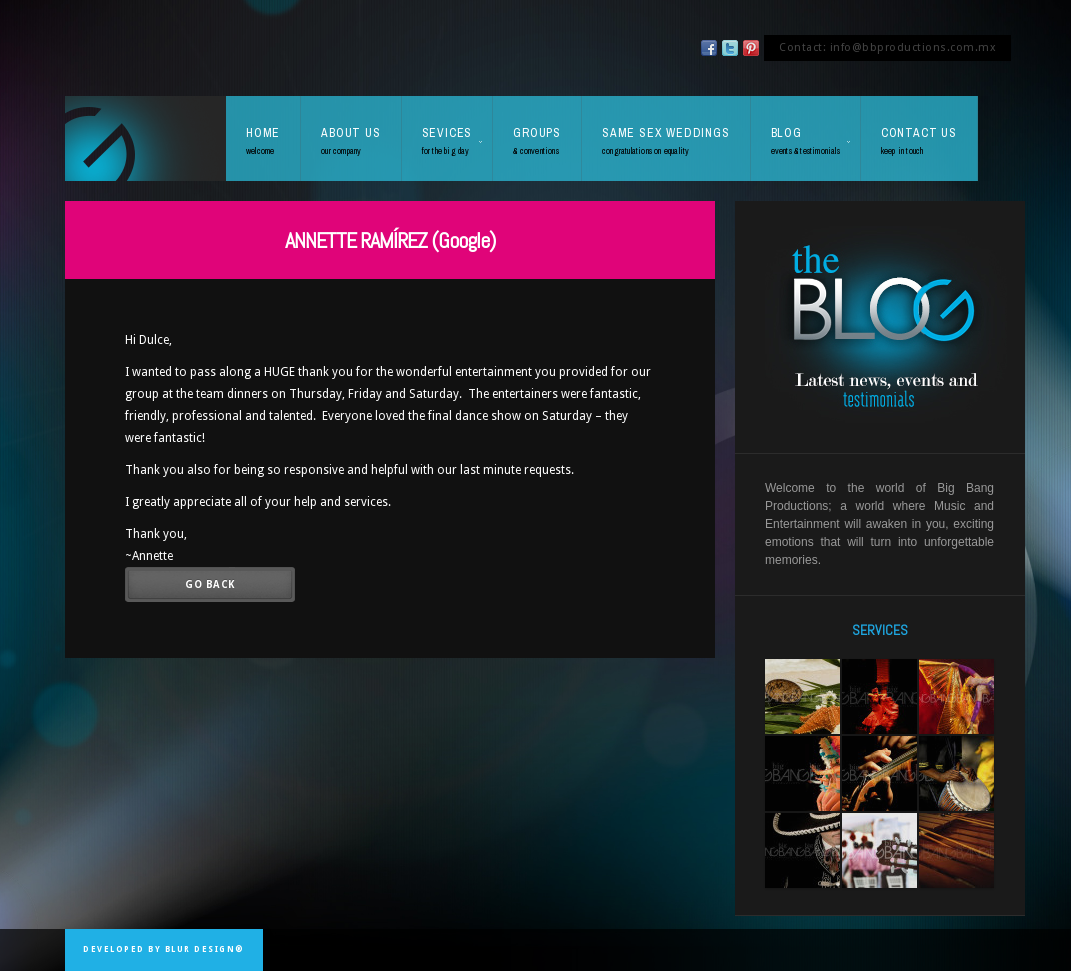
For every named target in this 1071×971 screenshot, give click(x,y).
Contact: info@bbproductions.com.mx (887, 47)
